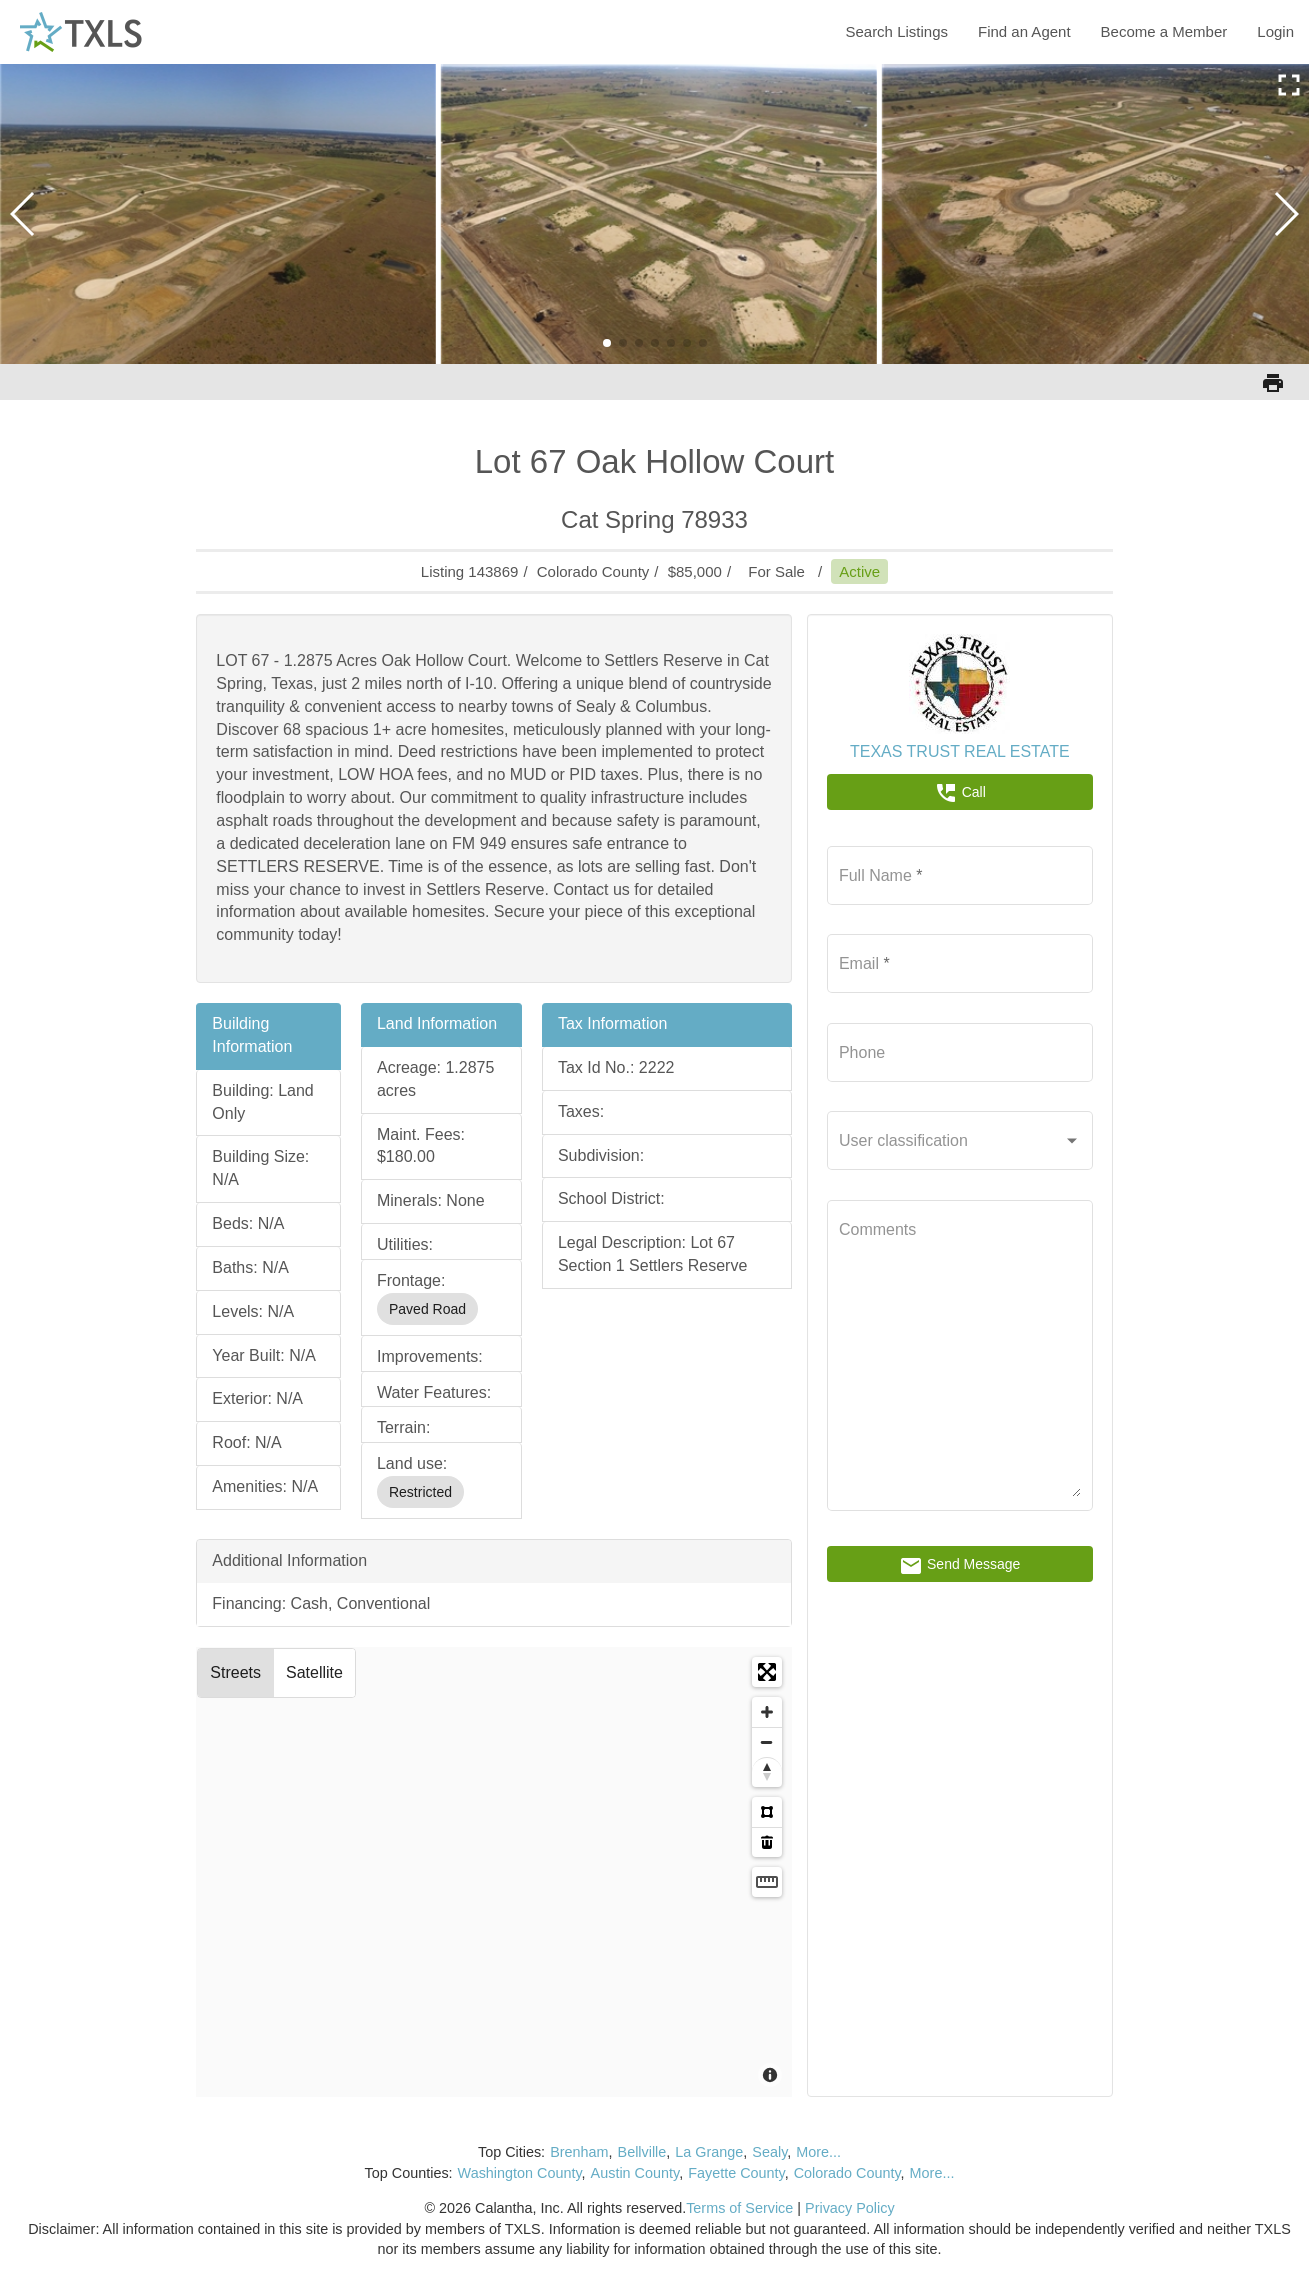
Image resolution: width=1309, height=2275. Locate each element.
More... (818, 2152)
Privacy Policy (850, 2208)
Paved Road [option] (427, 1309)
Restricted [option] (420, 1492)
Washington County (520, 2173)
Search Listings (896, 31)
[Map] (494, 1872)
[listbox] (441, 1309)
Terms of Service (739, 2208)
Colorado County (847, 2173)
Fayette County (736, 2173)
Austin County (635, 2173)
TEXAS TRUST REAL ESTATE (960, 751)
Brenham (579, 2152)
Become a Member (1164, 31)
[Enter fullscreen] (767, 1672)
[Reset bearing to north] (767, 1772)
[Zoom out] (767, 1742)
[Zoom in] (767, 1712)
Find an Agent (1024, 31)
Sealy (769, 2152)
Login (1275, 31)
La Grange (709, 2152)
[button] (607, 343)
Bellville (642, 2152)
